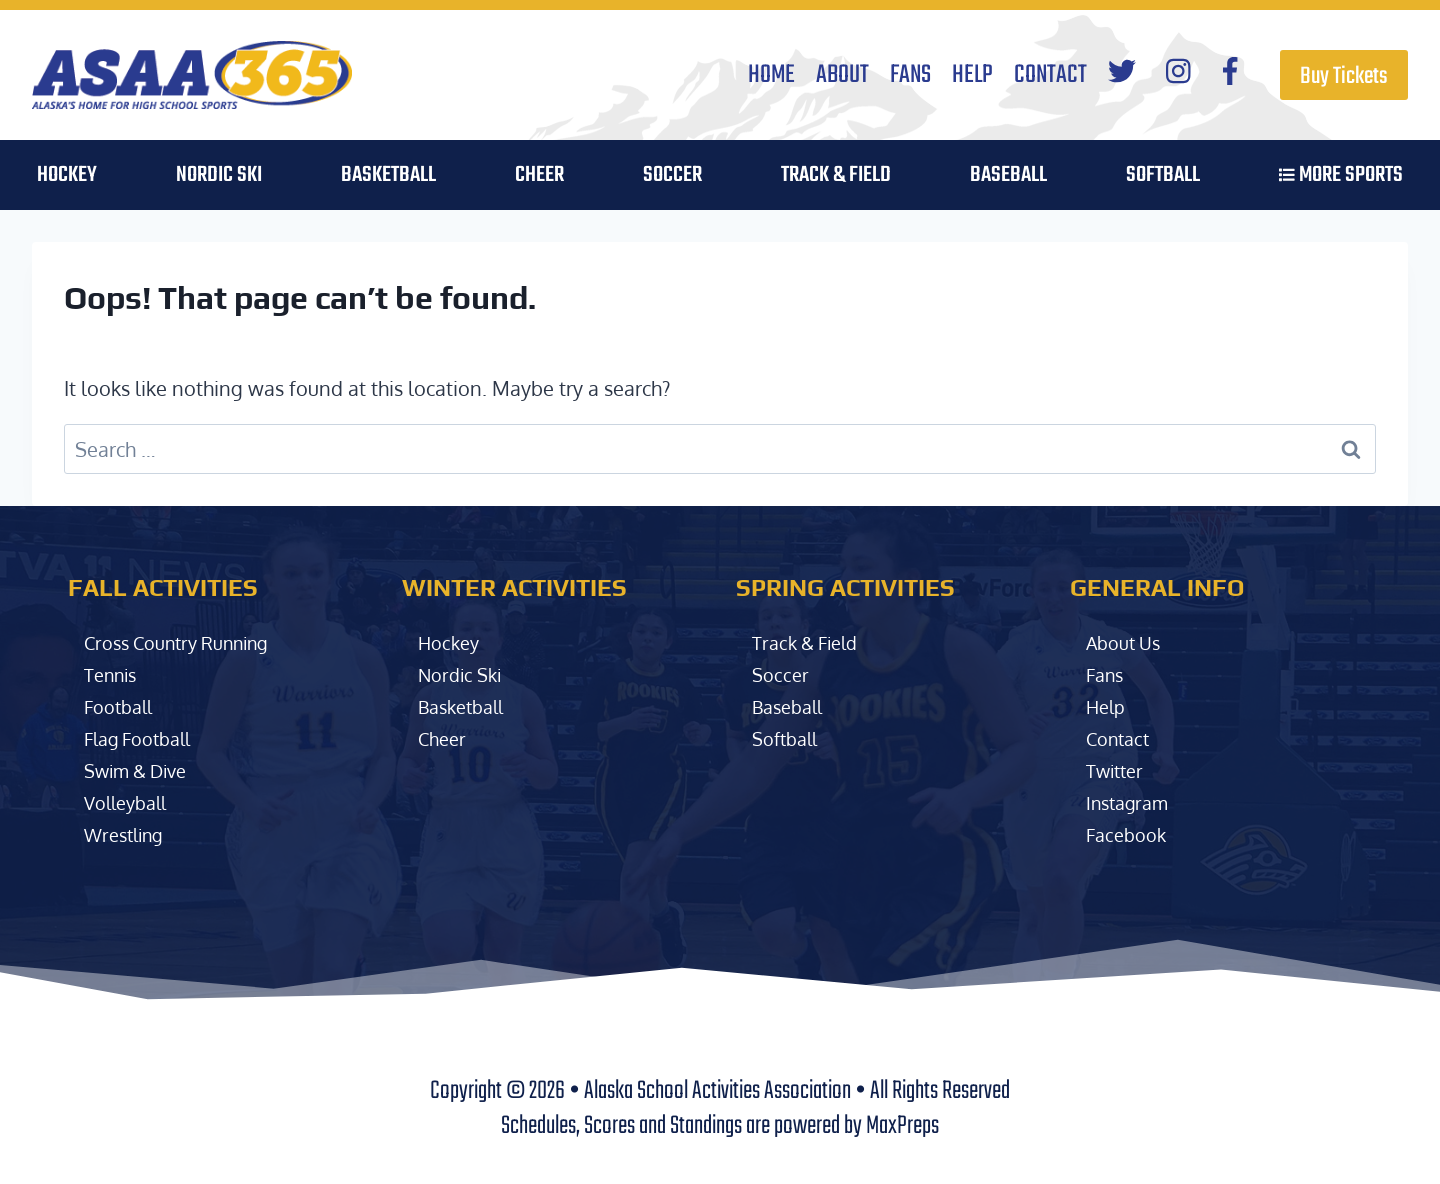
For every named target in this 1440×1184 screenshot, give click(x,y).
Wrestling (128, 834)
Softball (788, 738)
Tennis (114, 674)
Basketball (466, 706)
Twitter (1118, 770)
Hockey (451, 642)
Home (771, 75)
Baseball (791, 706)
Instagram (1131, 802)
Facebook (1129, 834)
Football (122, 706)
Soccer (782, 674)
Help (972, 75)
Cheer (539, 175)
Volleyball (130, 802)
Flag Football (144, 738)
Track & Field (836, 175)
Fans (910, 75)
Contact (1050, 75)
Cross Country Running (188, 642)
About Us (1127, 642)
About (842, 75)
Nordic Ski (219, 175)
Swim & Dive (141, 770)
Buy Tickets (1344, 76)
